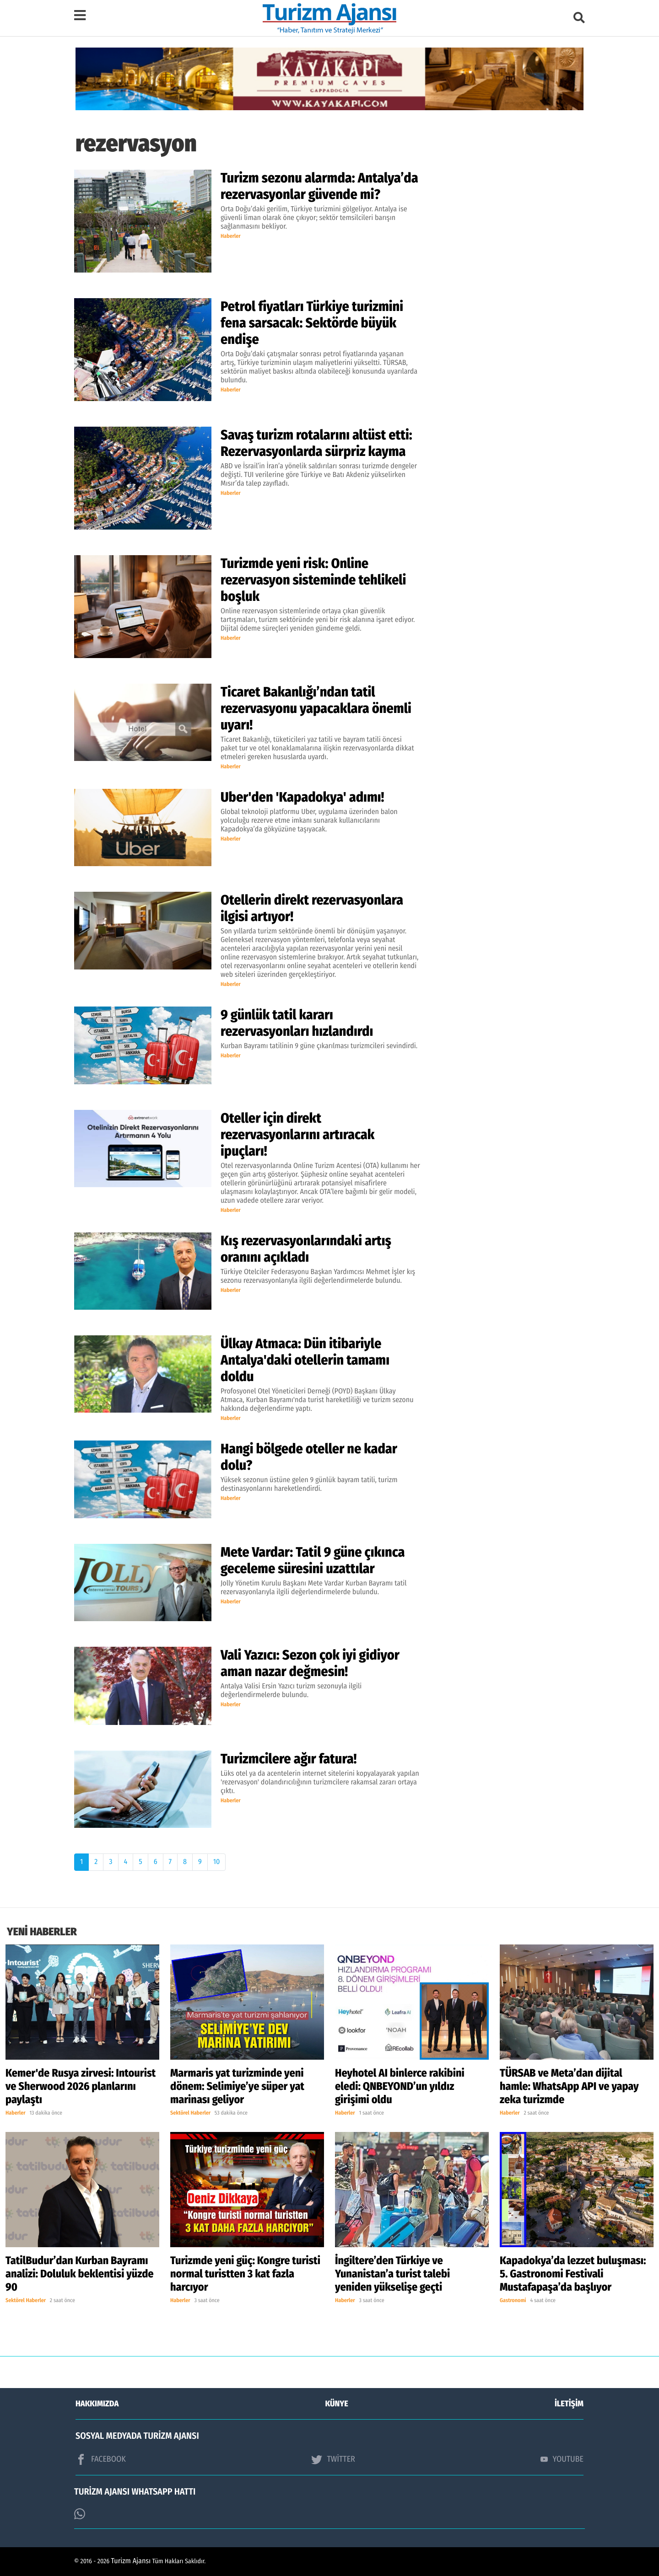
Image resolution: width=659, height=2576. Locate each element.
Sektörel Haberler (190, 2113)
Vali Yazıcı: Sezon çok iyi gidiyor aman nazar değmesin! (310, 1663)
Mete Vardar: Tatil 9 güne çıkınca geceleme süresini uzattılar (313, 1560)
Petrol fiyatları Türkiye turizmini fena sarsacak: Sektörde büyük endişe (312, 323)
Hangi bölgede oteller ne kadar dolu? (309, 1457)
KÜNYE (336, 2404)
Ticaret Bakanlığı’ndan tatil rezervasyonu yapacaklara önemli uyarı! (316, 708)
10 (216, 1862)
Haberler (231, 236)
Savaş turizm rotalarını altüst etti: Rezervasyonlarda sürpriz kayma (316, 443)
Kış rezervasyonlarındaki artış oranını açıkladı (306, 1248)
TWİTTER (333, 2459)
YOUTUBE (561, 2459)
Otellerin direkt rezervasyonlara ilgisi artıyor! (312, 908)
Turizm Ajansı (131, 2561)
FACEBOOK (101, 2459)
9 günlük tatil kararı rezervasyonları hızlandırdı (297, 1023)
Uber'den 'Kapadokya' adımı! (302, 797)
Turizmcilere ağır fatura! (289, 1759)
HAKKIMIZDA (97, 2404)
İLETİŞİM (569, 2404)
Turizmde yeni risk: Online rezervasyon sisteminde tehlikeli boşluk (313, 580)
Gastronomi (513, 2301)
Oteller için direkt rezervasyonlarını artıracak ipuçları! (297, 1134)
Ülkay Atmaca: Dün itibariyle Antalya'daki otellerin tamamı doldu (305, 1360)
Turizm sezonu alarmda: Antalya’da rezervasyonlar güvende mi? (319, 186)
